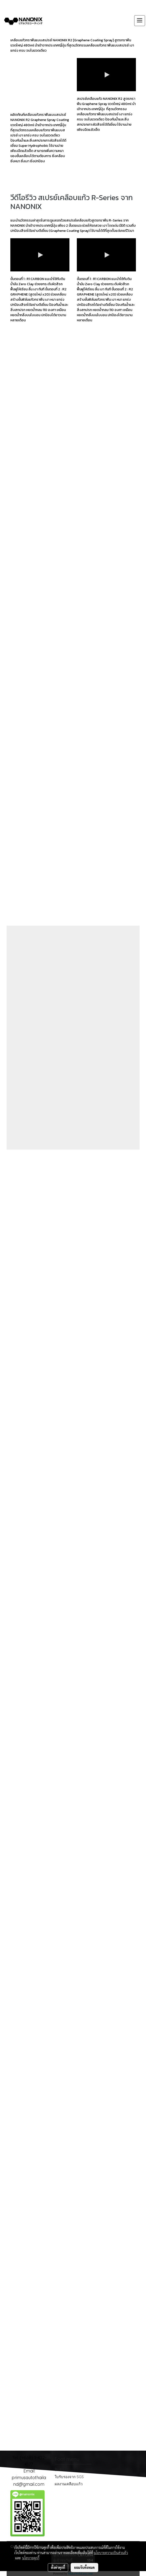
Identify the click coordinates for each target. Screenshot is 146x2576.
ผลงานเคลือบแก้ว (68, 2484)
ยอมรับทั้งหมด (84, 2567)
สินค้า (59, 2469)
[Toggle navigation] (139, 20)
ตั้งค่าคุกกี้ (58, 2567)
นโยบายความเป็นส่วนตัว (111, 2552)
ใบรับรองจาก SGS (69, 2476)
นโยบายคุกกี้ (30, 2558)
